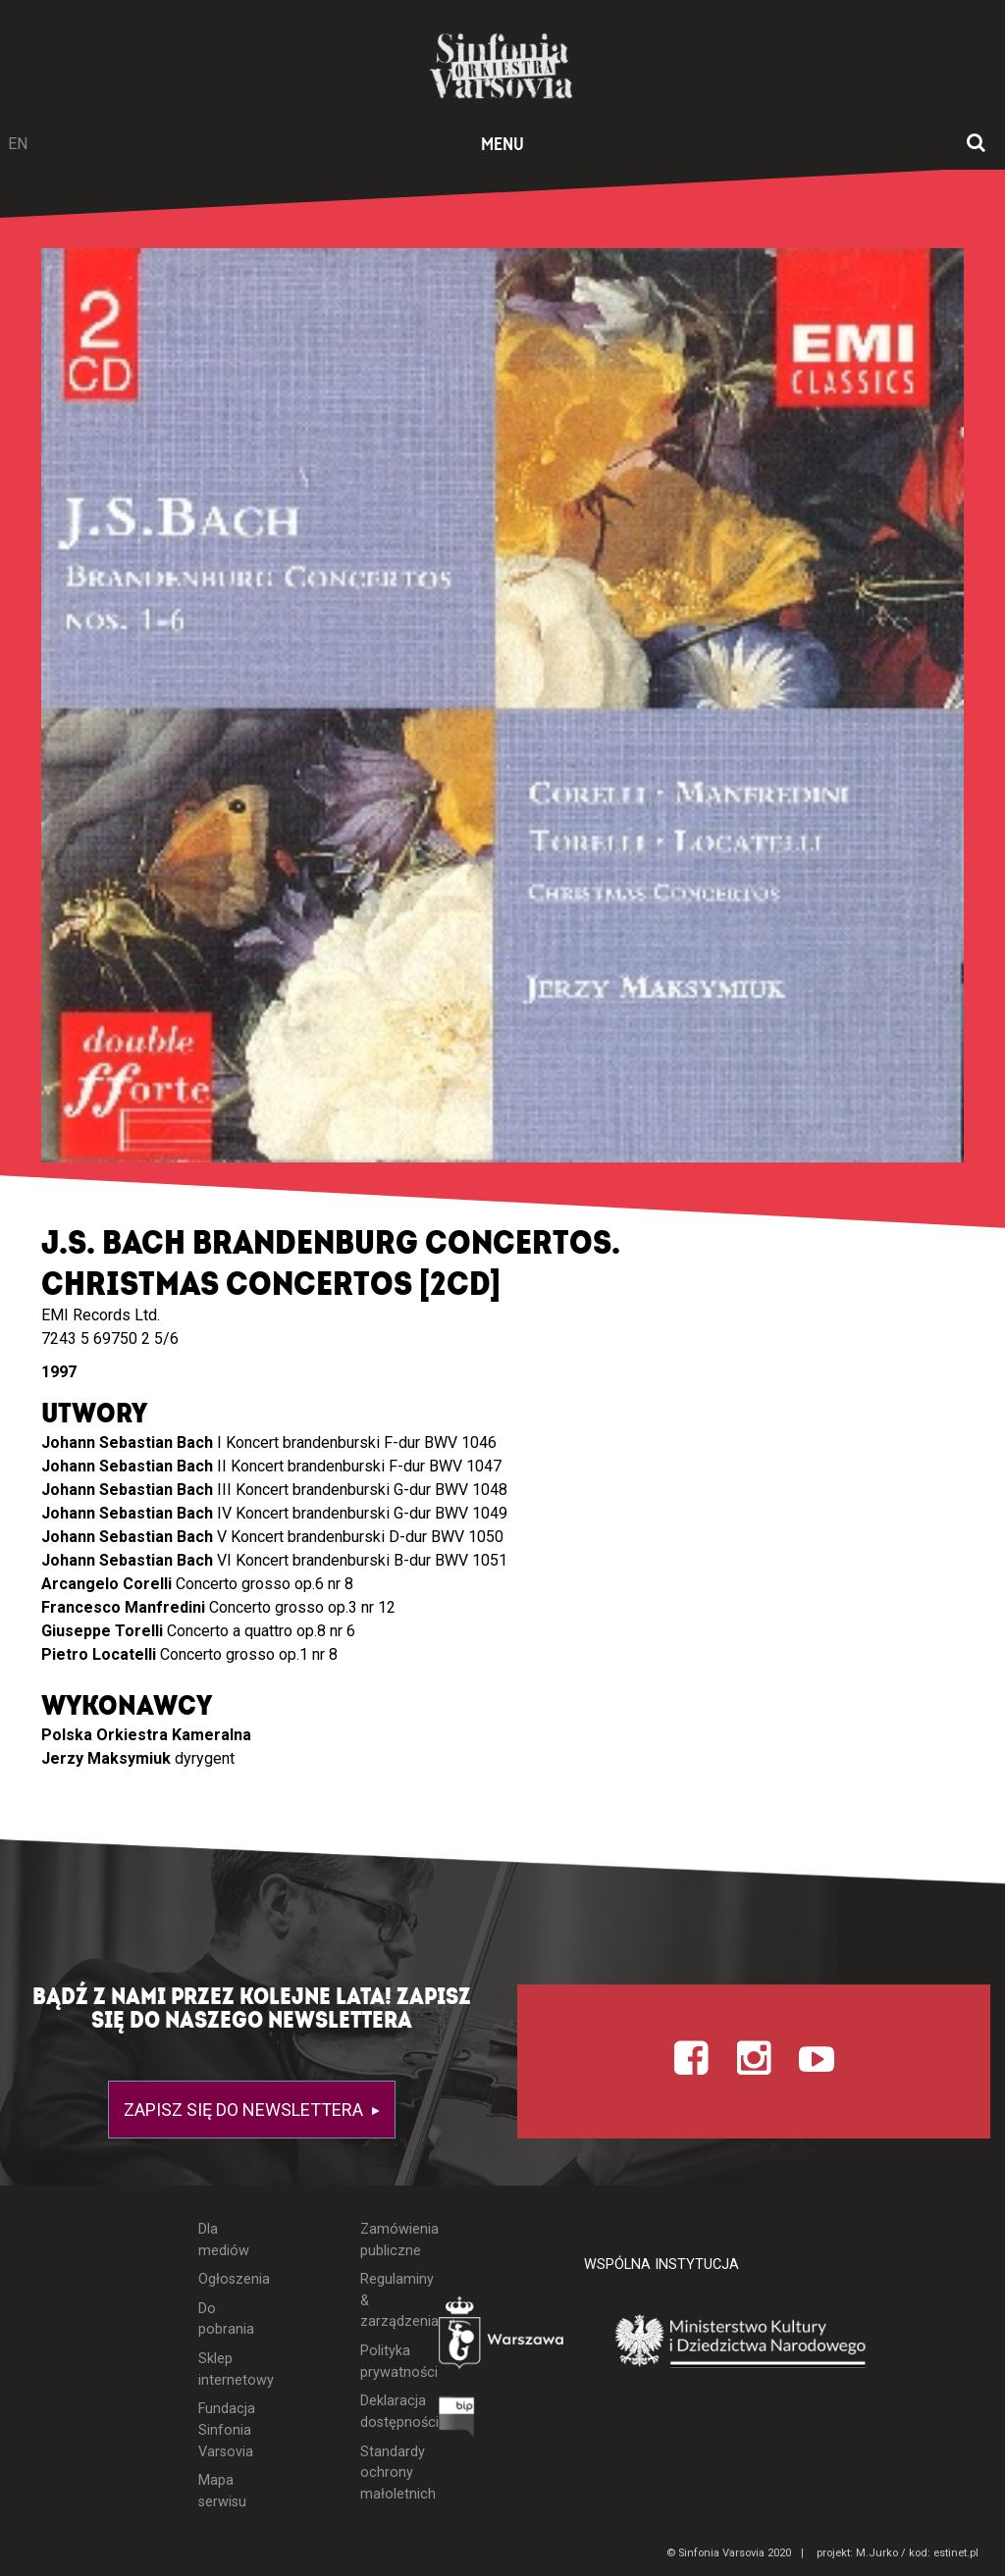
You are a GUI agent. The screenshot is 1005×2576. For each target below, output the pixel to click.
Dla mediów (223, 2240)
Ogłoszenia (224, 2279)
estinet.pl (956, 2553)
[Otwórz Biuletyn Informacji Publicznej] (457, 2421)
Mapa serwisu (222, 2491)
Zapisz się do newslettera (245, 2109)
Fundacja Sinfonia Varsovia (224, 2429)
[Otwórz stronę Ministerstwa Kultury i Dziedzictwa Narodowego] (741, 2341)
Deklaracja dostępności (384, 2412)
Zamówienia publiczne (384, 2240)
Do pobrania (224, 2319)
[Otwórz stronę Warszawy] (503, 2336)
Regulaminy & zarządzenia (384, 2300)
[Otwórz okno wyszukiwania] (976, 144)
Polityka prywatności (384, 2362)
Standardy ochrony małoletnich (384, 2473)
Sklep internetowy (224, 2369)
